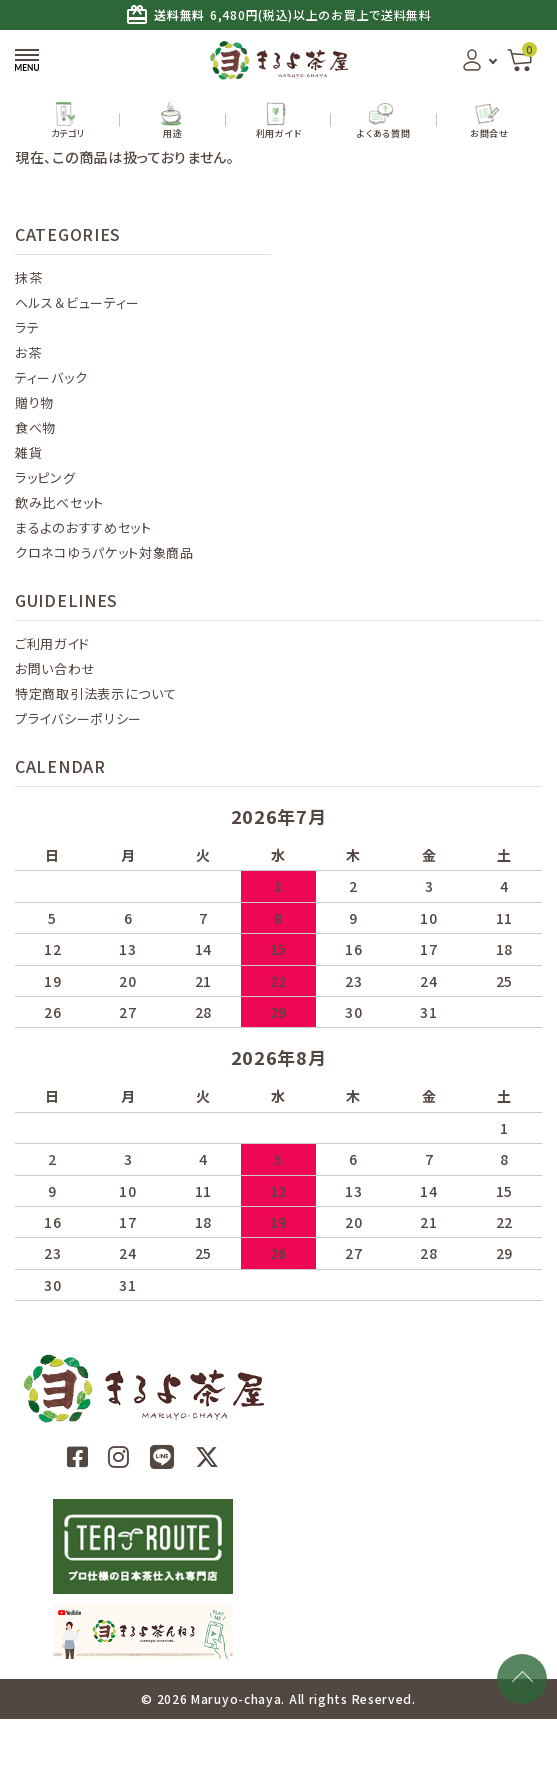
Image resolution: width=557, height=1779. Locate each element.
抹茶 (28, 277)
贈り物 (34, 402)
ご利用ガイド (52, 643)
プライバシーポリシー (78, 718)
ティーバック (51, 377)
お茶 (28, 352)
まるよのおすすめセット (83, 527)
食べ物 (35, 427)
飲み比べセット (59, 502)
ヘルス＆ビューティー (77, 302)
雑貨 (28, 452)
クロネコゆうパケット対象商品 (104, 552)
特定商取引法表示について (95, 693)
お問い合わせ (55, 668)
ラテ (27, 327)
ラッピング (45, 477)
